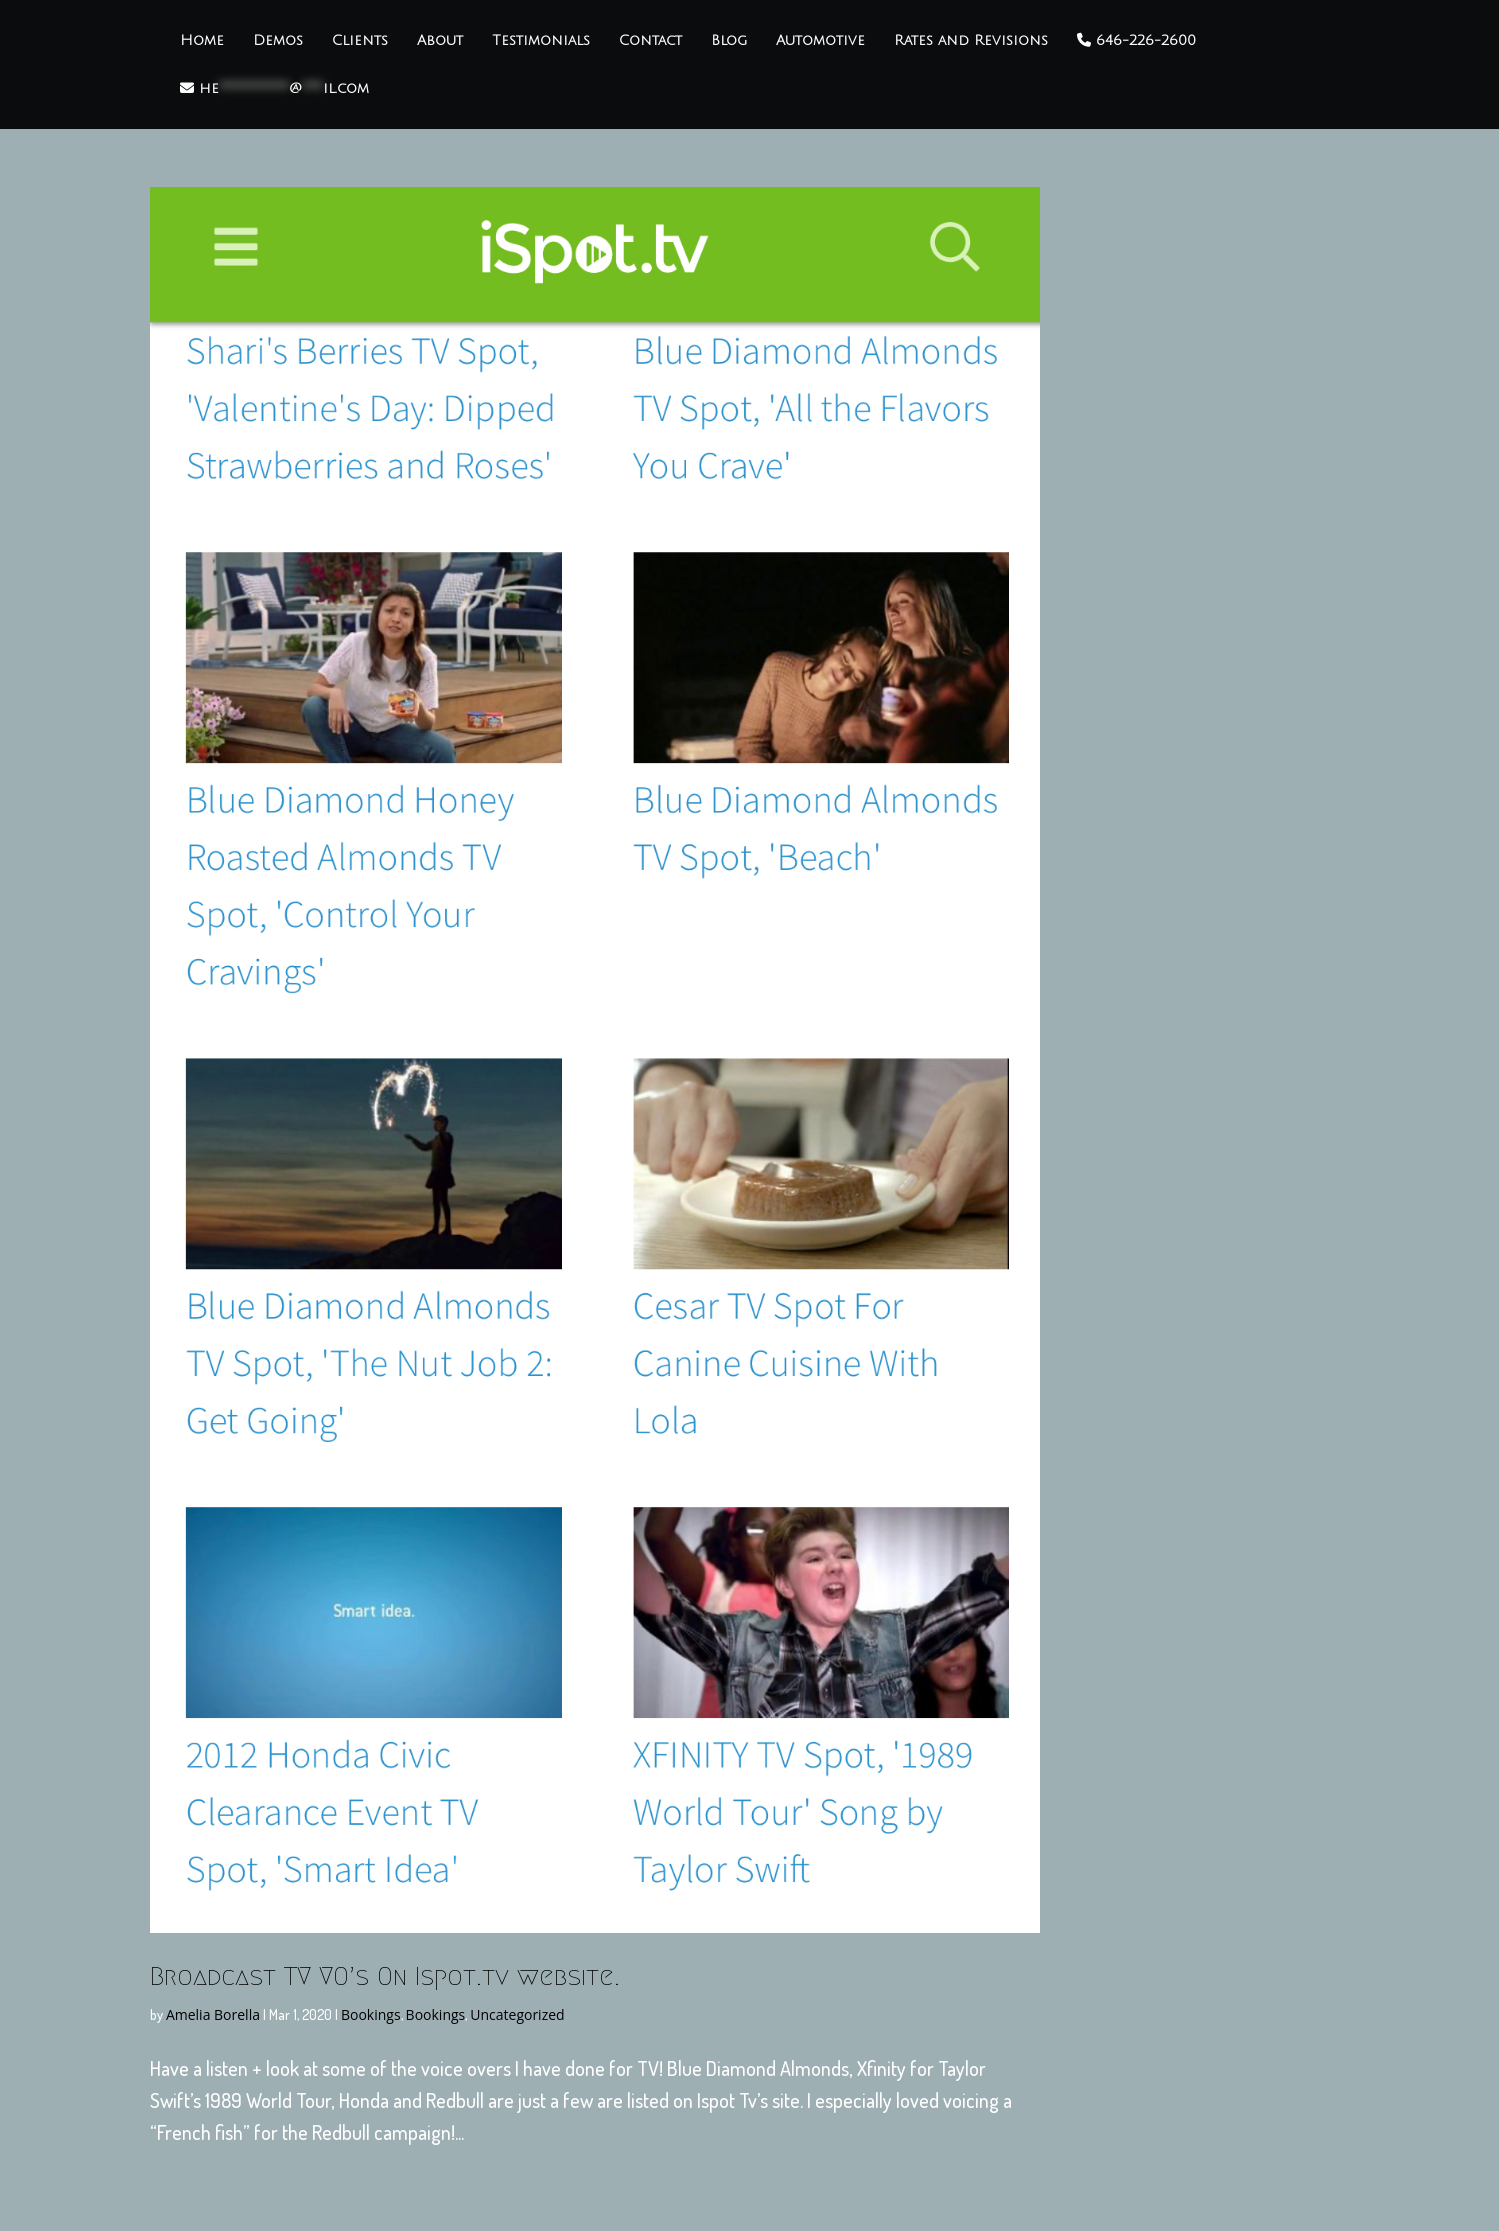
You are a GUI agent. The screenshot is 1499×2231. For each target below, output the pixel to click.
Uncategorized (517, 2014)
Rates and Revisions (971, 41)
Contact (650, 41)
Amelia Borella (213, 2014)
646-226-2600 (1136, 40)
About (440, 41)
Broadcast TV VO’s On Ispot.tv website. (385, 1976)
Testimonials (541, 41)
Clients (360, 41)
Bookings (371, 2014)
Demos (278, 41)
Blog (729, 41)
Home (202, 41)
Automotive (820, 41)
